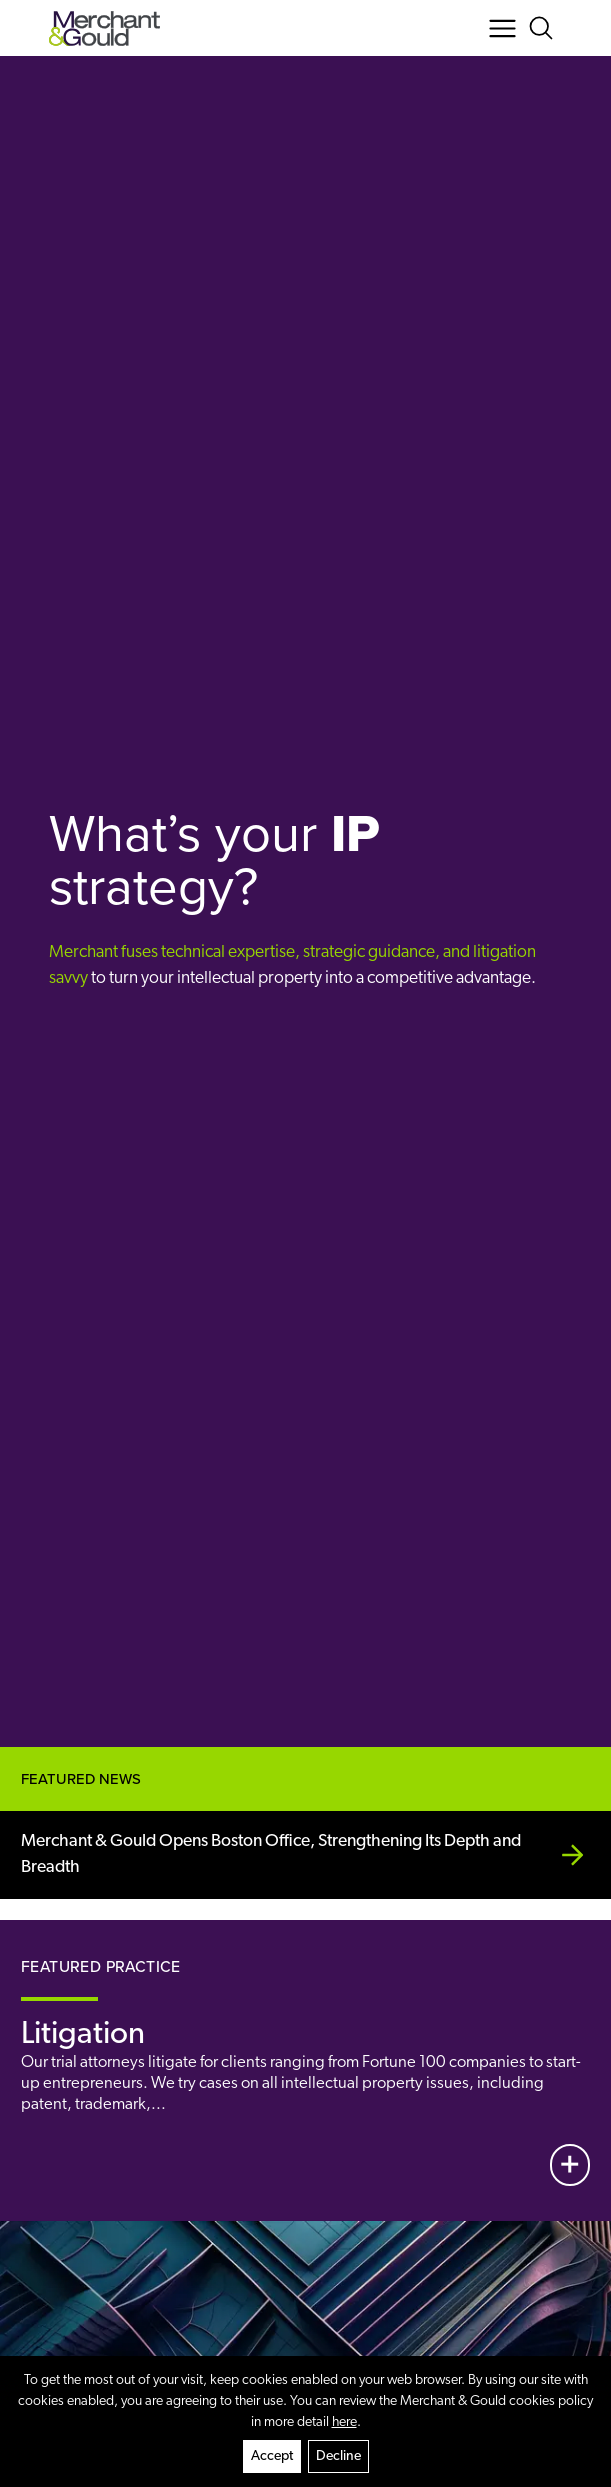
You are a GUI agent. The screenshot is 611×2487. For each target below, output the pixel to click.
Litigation (83, 2035)
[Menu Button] (502, 28)
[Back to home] (104, 28)
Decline (338, 2456)
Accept (272, 2456)
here (344, 2422)
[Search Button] (544, 28)
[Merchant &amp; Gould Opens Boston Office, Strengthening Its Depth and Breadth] (305, 1855)
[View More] (570, 2165)
